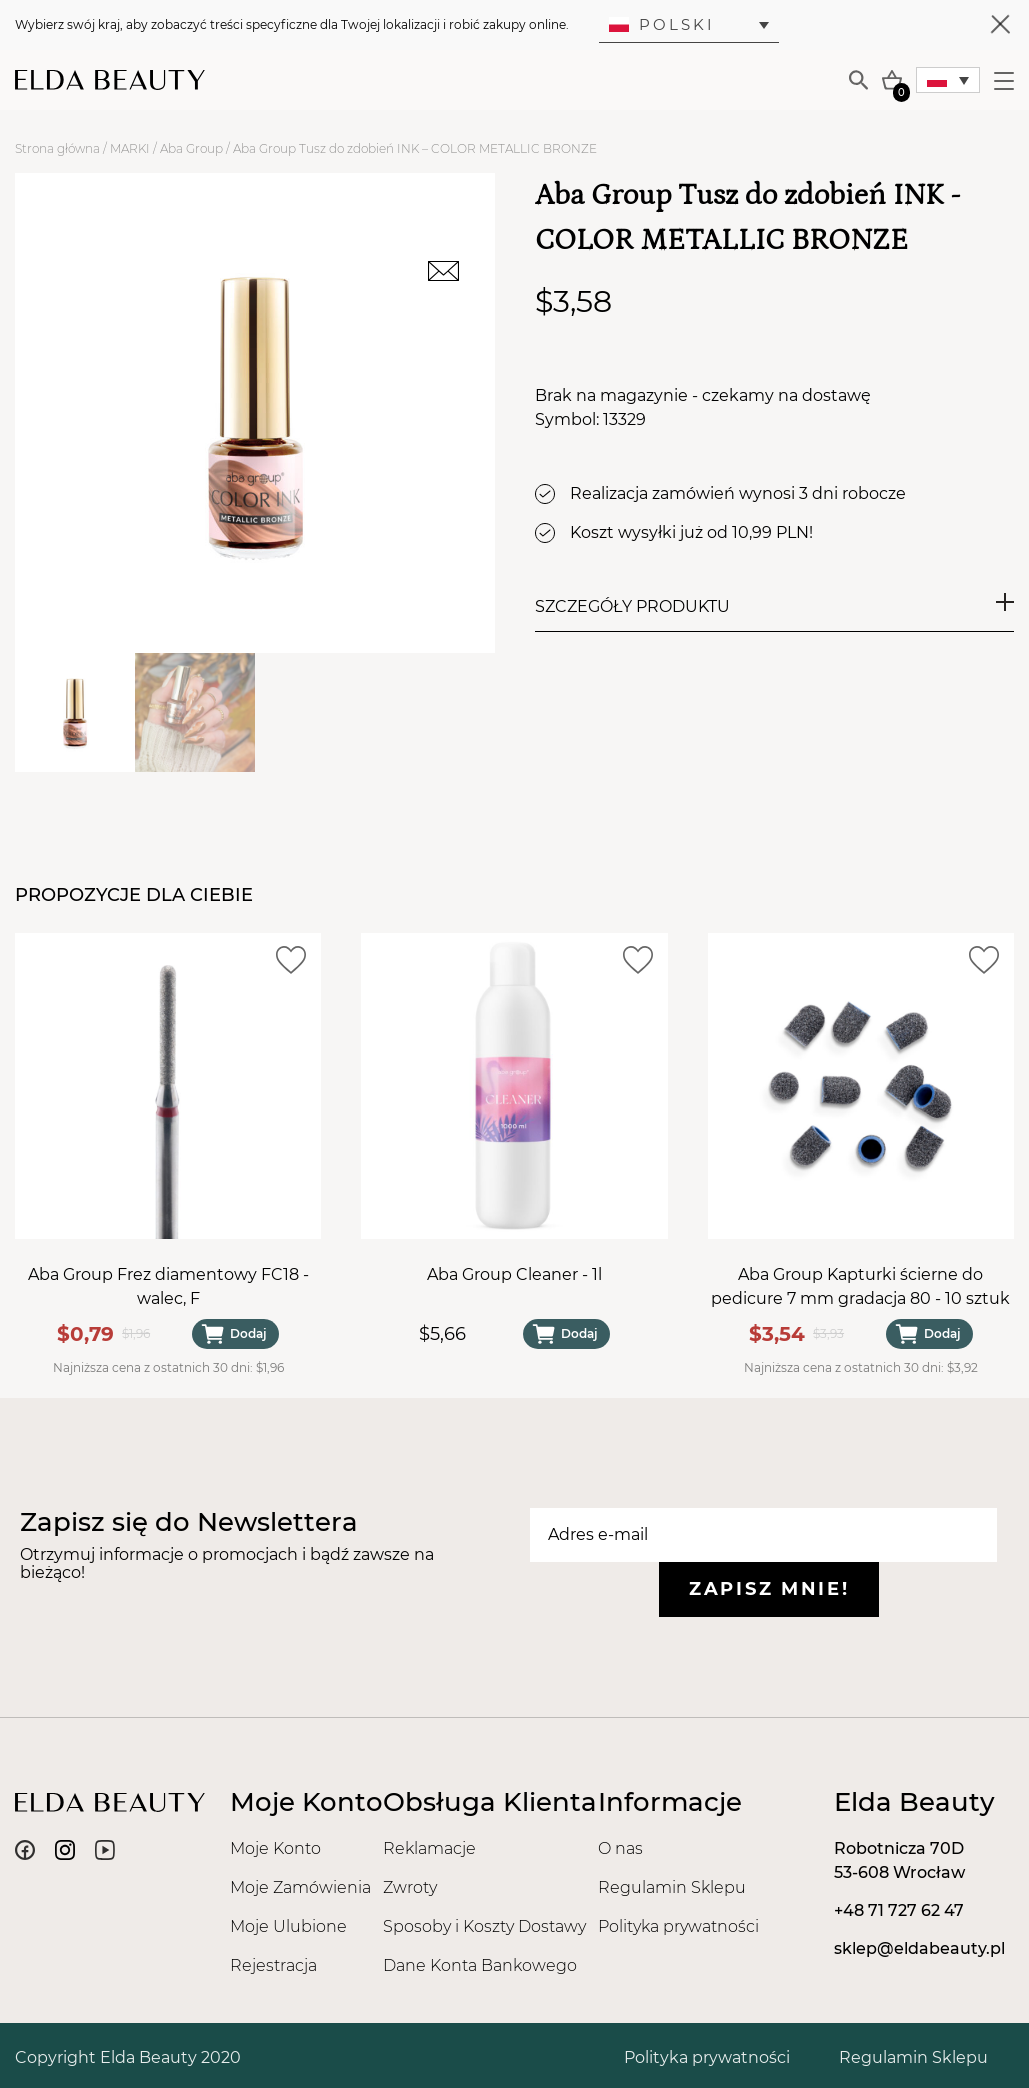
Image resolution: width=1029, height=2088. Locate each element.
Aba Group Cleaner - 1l (514, 1275)
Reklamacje (429, 1848)
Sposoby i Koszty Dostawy (484, 1926)
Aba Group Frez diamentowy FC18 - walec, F (168, 1287)
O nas (620, 1848)
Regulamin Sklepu (672, 1887)
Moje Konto (275, 1848)
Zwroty (410, 1887)
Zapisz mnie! (769, 1589)
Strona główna (57, 148)
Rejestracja (273, 1965)
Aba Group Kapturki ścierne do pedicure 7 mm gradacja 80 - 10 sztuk (860, 1287)
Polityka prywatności (678, 1926)
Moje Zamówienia (300, 1887)
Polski (662, 24)
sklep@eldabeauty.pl (919, 1948)
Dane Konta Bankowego (480, 1965)
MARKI (130, 148)
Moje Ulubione (288, 1926)
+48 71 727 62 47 (899, 1910)
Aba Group (191, 148)
